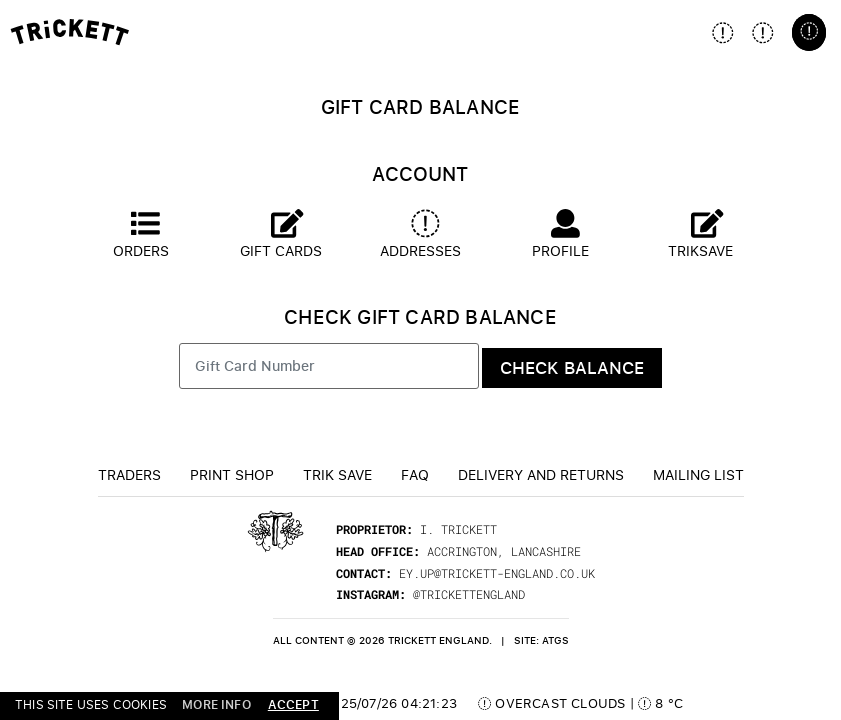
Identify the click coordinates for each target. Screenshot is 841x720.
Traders (129, 474)
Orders (141, 234)
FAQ (415, 474)
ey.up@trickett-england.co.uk (497, 573)
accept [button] (293, 704)
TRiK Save (337, 474)
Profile (560, 234)
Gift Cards (281, 234)
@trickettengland (469, 594)
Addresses (420, 234)
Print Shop (232, 474)
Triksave (700, 234)
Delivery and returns (541, 474)
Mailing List (698, 474)
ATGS (555, 640)
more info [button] (216, 705)
